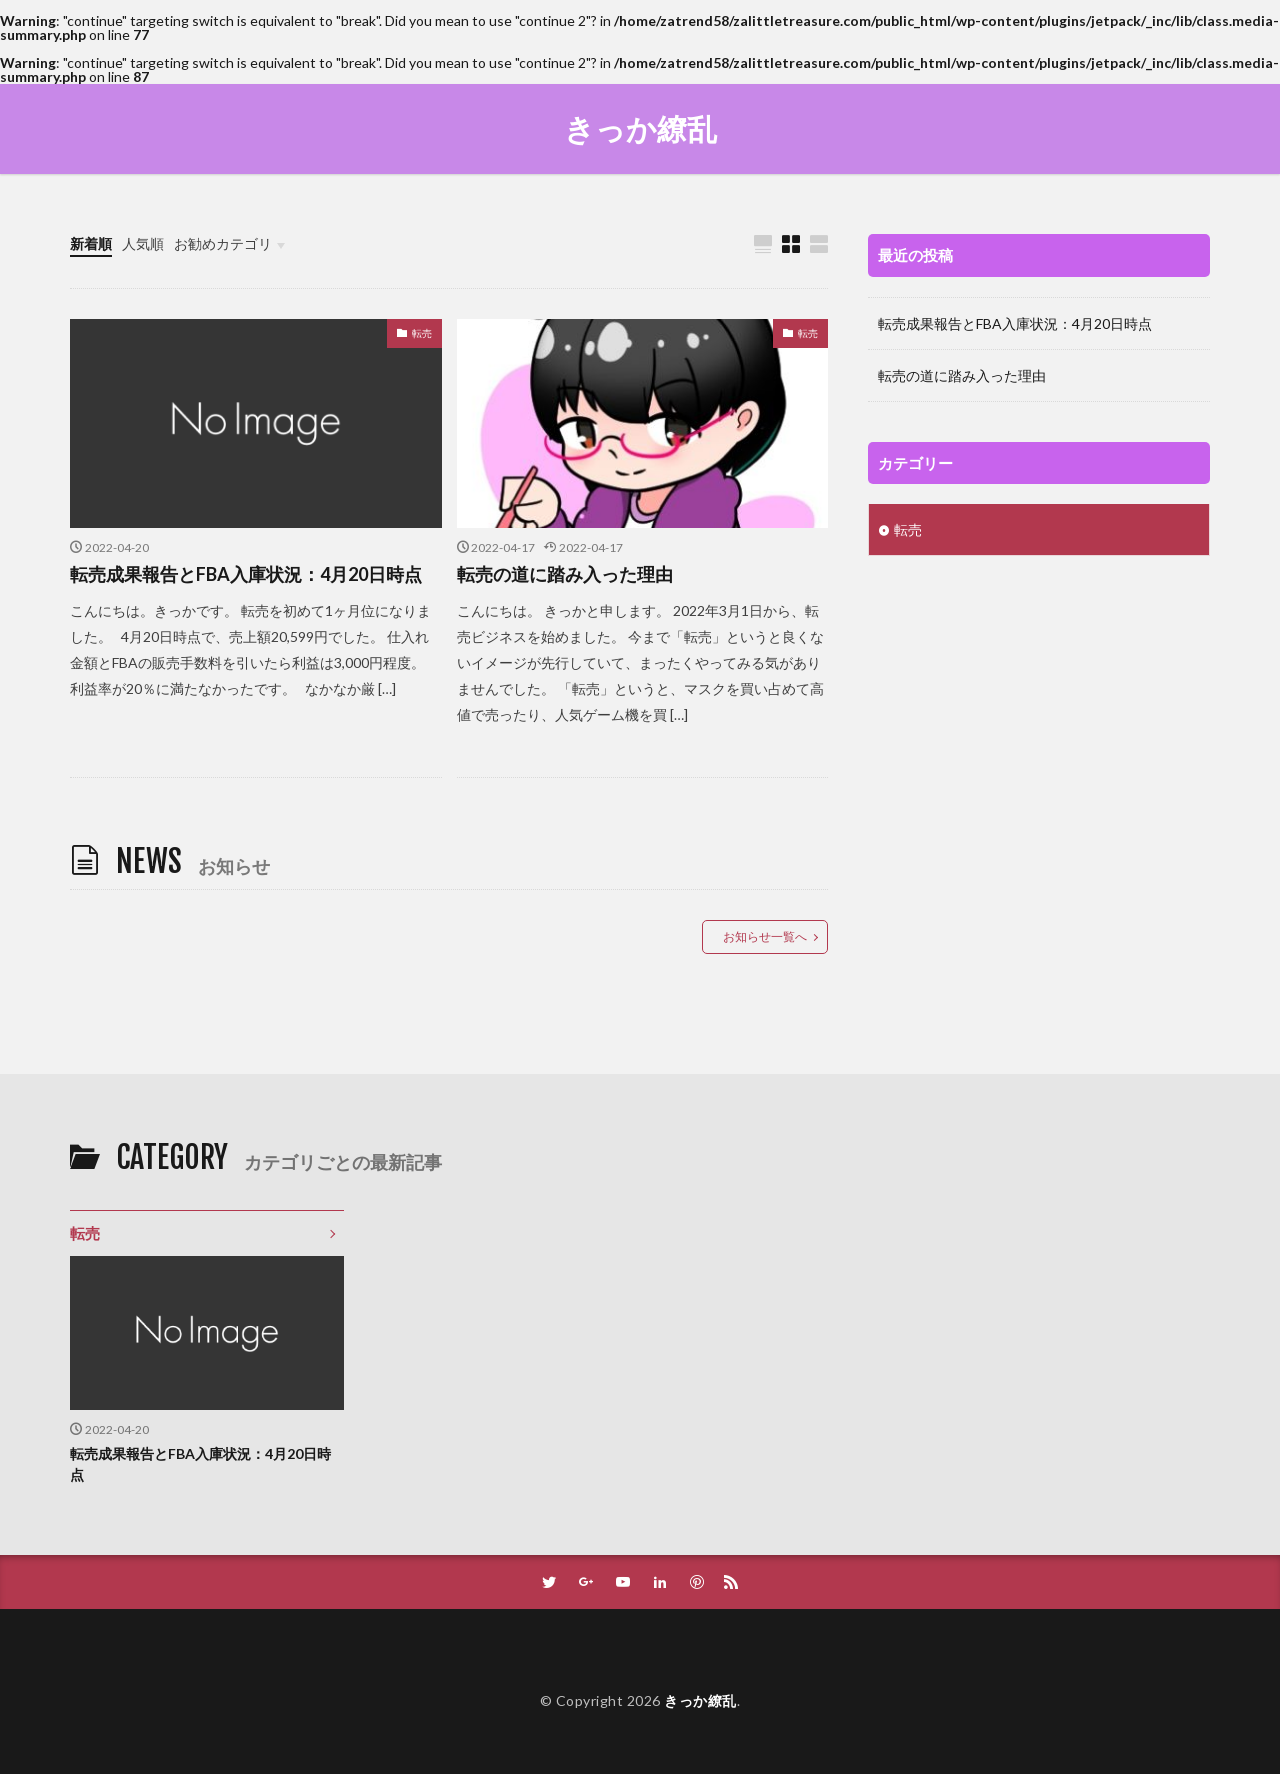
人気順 (143, 243)
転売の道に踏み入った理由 (565, 574)
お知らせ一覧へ (765, 936)
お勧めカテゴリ (223, 243)
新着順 (91, 243)
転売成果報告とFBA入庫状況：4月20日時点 (246, 574)
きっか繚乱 (640, 129)
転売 (422, 333)
